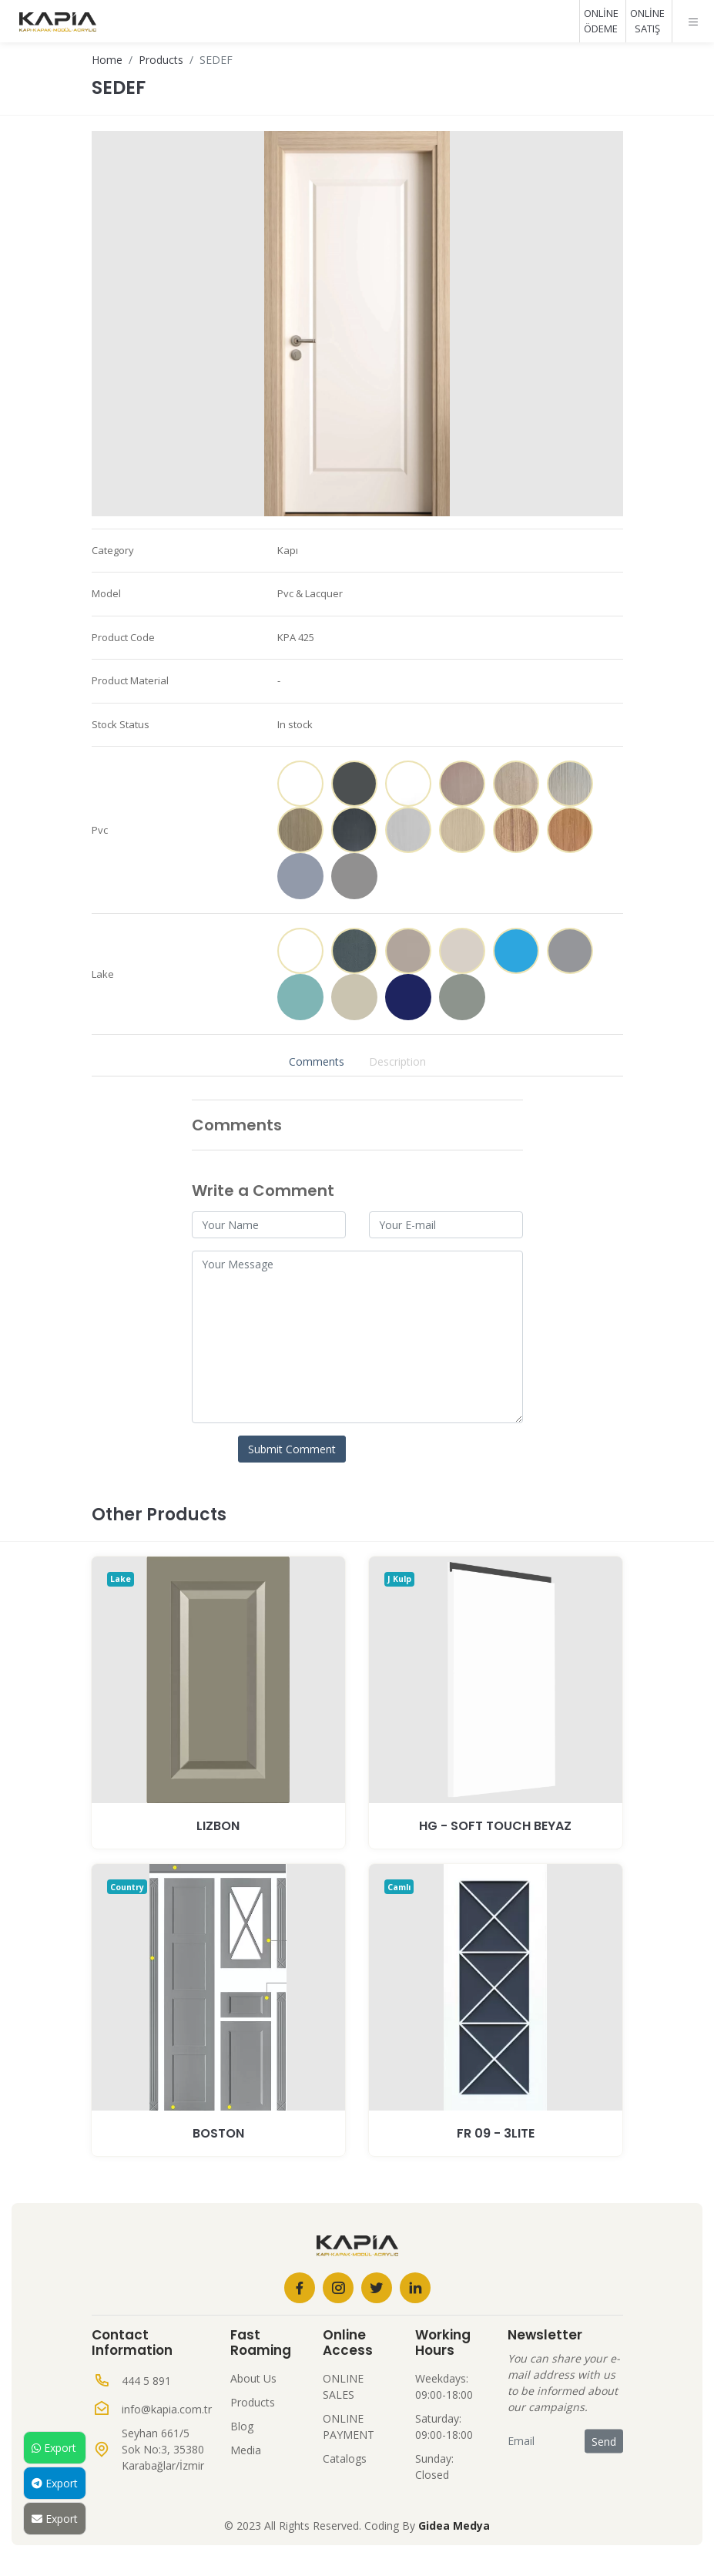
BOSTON (218, 2133)
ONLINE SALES (343, 2386)
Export (54, 2447)
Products (161, 59)
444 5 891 (146, 2380)
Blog (241, 2426)
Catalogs (345, 2458)
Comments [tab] (316, 1061)
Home (107, 59)
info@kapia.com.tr (167, 2409)
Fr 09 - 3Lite (496, 2133)
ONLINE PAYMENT (348, 2426)
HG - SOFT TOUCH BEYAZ (495, 1826)
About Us (253, 2378)
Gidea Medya (454, 2525)
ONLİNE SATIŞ (647, 20)
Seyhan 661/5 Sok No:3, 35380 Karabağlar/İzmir (163, 2449)
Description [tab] (397, 1061)
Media (245, 2450)
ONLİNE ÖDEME (601, 20)
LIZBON (218, 1826)
